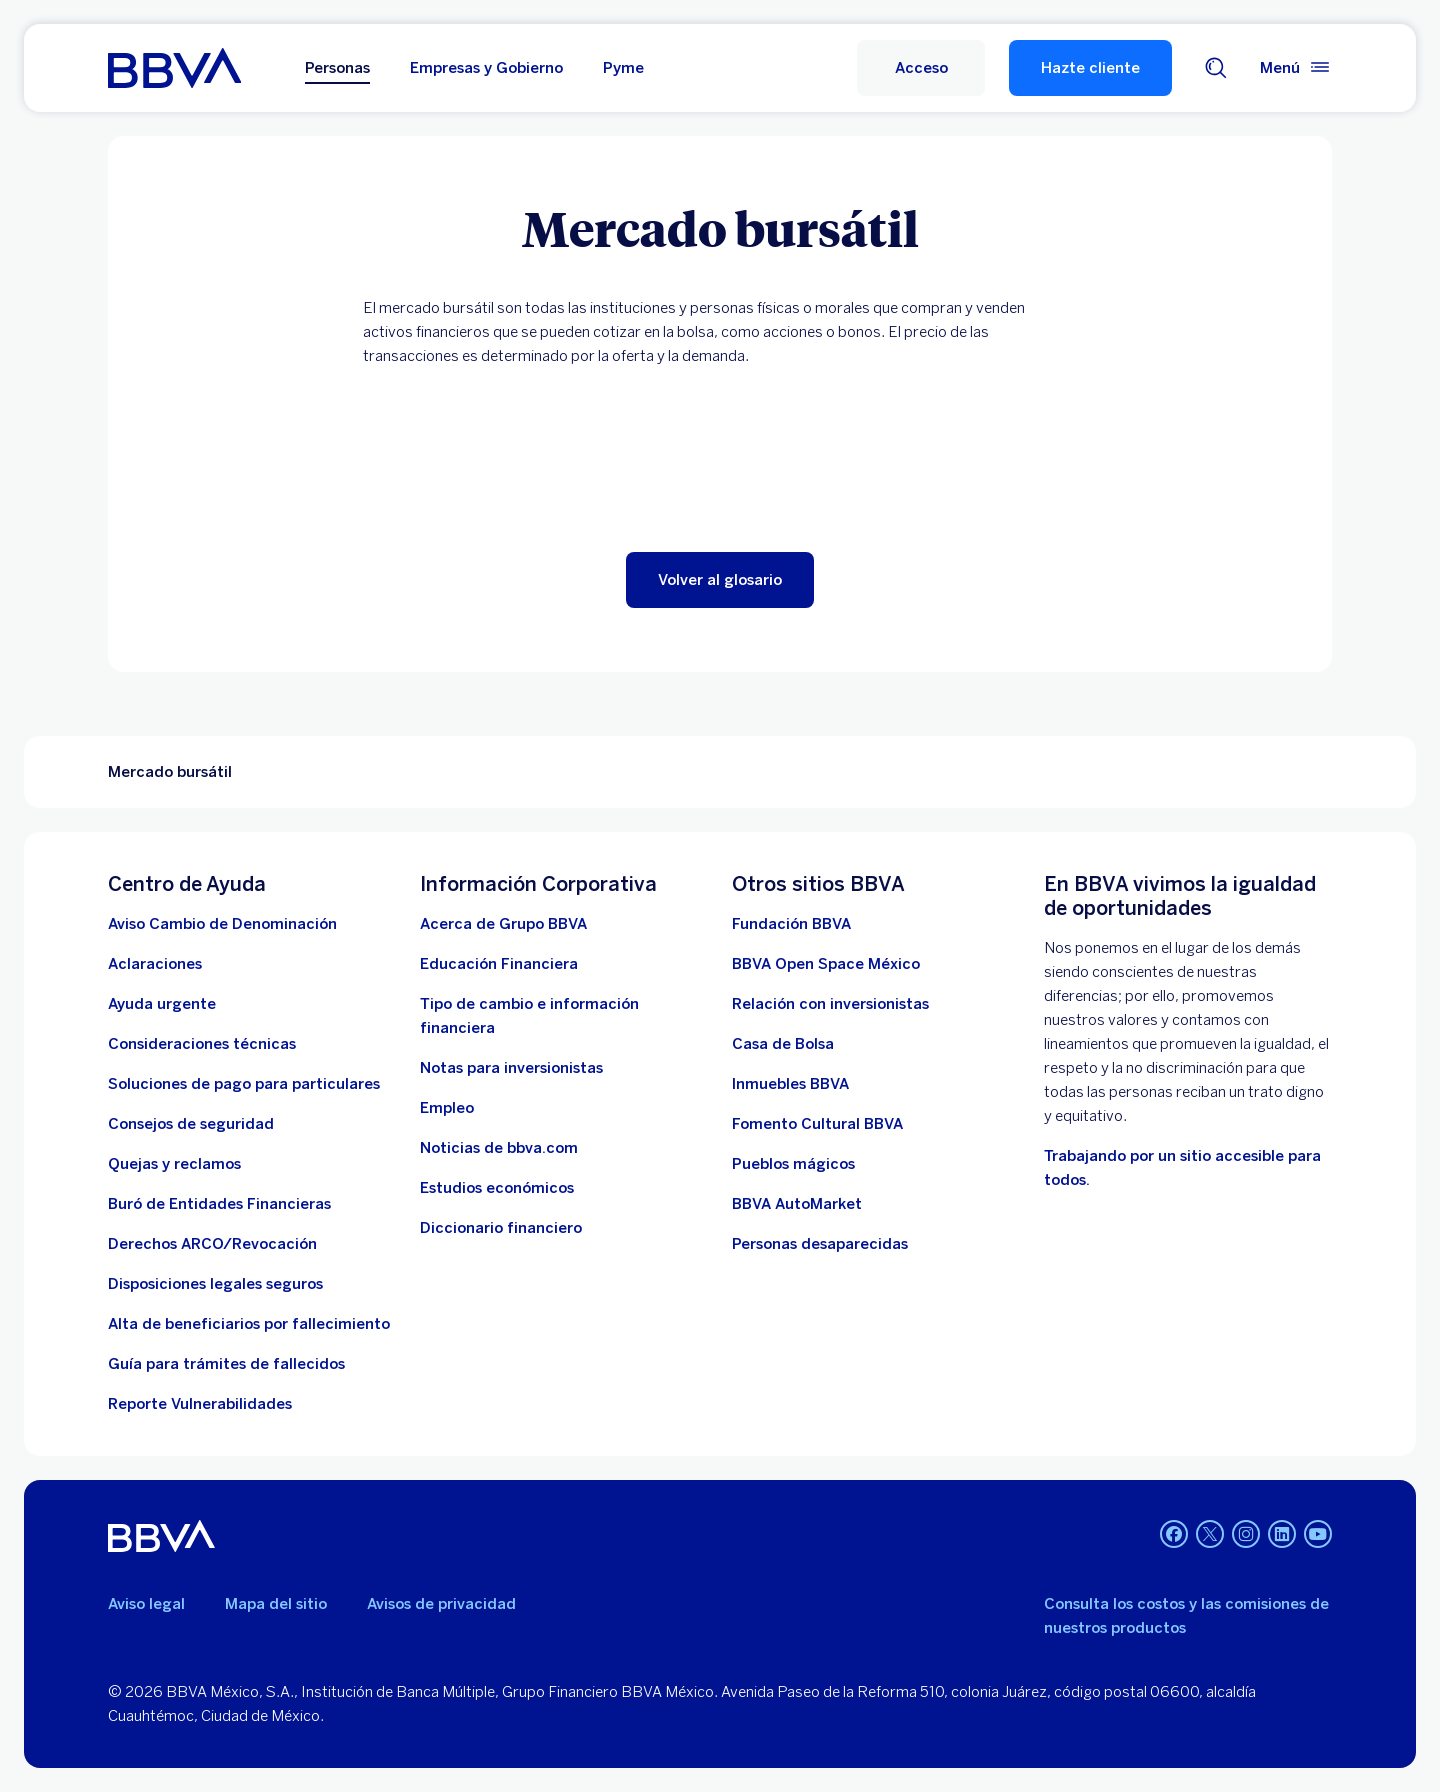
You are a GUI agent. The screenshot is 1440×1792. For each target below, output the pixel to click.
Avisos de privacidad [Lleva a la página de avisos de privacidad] (441, 1604)
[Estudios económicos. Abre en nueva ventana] (497, 1188)
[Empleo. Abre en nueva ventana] (447, 1108)
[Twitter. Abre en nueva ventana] (1210, 1534)
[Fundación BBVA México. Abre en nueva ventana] (791, 924)
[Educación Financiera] (499, 964)
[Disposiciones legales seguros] (215, 1284)
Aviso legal (146, 1604)
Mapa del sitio (276, 1604)
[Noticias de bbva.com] (499, 1148)
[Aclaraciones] (155, 964)
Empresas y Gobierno (486, 68)
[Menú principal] (1296, 68)
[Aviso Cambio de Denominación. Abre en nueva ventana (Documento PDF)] (222, 924)
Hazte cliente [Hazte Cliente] (1090, 68)
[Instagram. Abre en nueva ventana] (1246, 1534)
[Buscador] (1216, 68)
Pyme (623, 68)
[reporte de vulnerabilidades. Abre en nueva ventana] (200, 1404)
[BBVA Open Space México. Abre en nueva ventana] (826, 964)
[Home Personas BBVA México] (174, 68)
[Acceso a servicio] (921, 68)
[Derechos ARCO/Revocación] (212, 1244)
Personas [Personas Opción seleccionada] (337, 68)
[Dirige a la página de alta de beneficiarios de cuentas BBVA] (249, 1324)
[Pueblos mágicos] (793, 1164)
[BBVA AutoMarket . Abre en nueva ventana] (797, 1204)
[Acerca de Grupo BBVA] (503, 924)
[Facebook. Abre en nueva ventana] (1174, 1534)
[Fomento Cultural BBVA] (817, 1124)
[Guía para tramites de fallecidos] (226, 1364)
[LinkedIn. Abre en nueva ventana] (1282, 1534)
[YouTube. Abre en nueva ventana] (1318, 1534)
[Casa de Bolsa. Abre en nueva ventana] (783, 1044)
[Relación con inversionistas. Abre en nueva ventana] (830, 1004)
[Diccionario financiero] (501, 1228)
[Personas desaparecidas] (820, 1244)
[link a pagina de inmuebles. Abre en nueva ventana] (790, 1084)
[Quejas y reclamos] (174, 1164)
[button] (720, 580)
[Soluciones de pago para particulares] (244, 1084)
